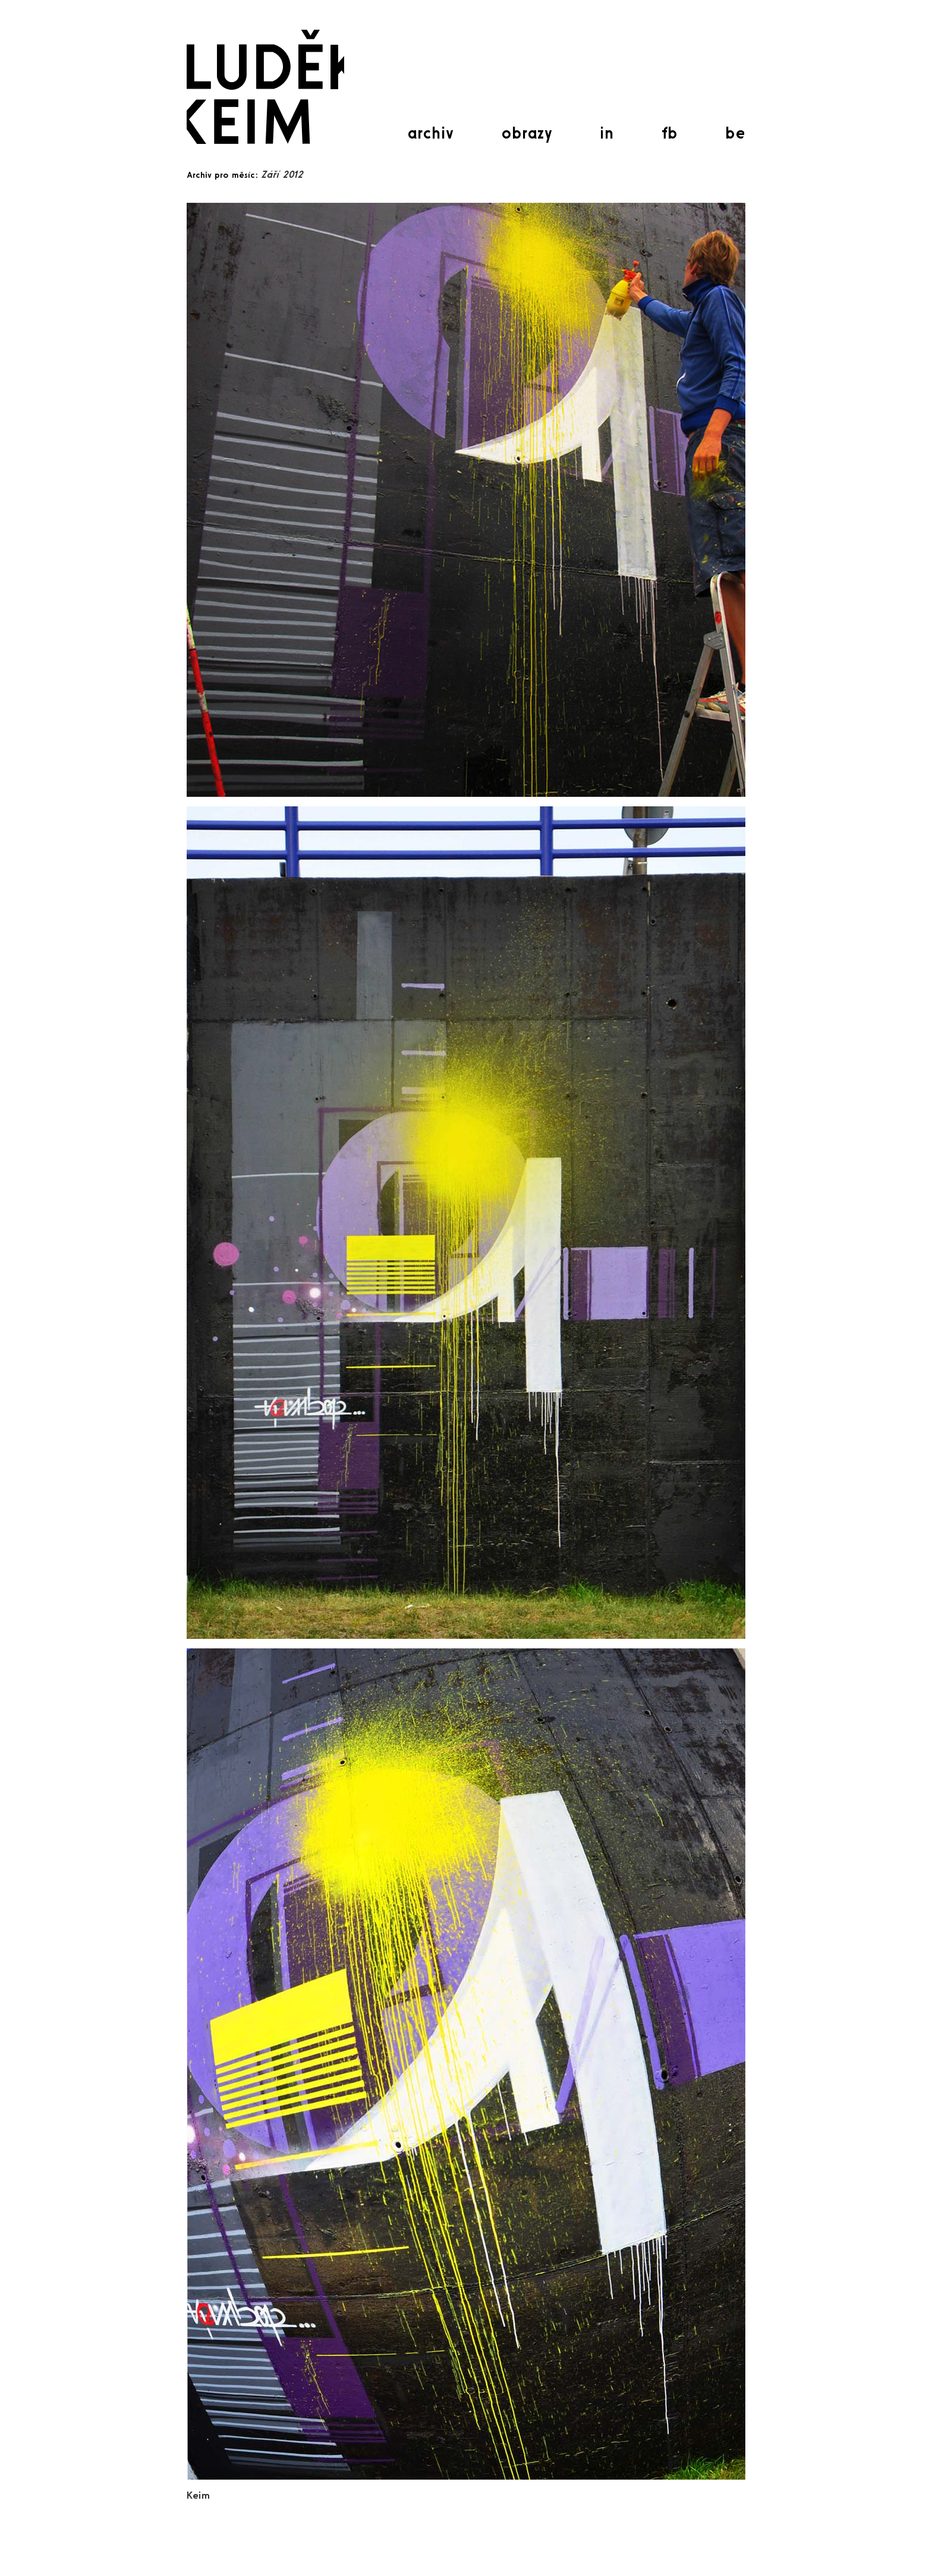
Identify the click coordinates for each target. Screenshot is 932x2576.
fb (670, 132)
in (607, 132)
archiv (430, 132)
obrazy (526, 132)
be (735, 132)
